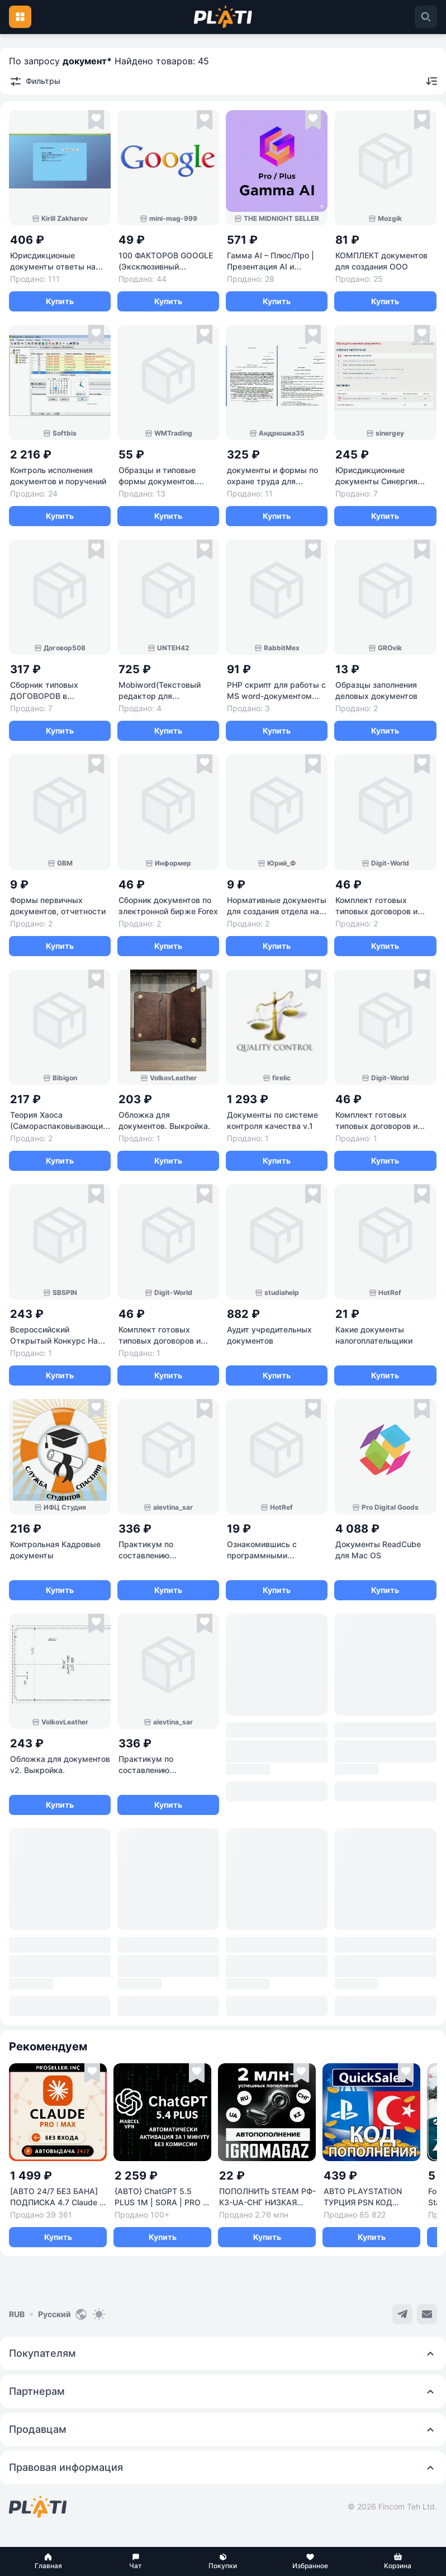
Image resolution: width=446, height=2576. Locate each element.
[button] (48, 2561)
